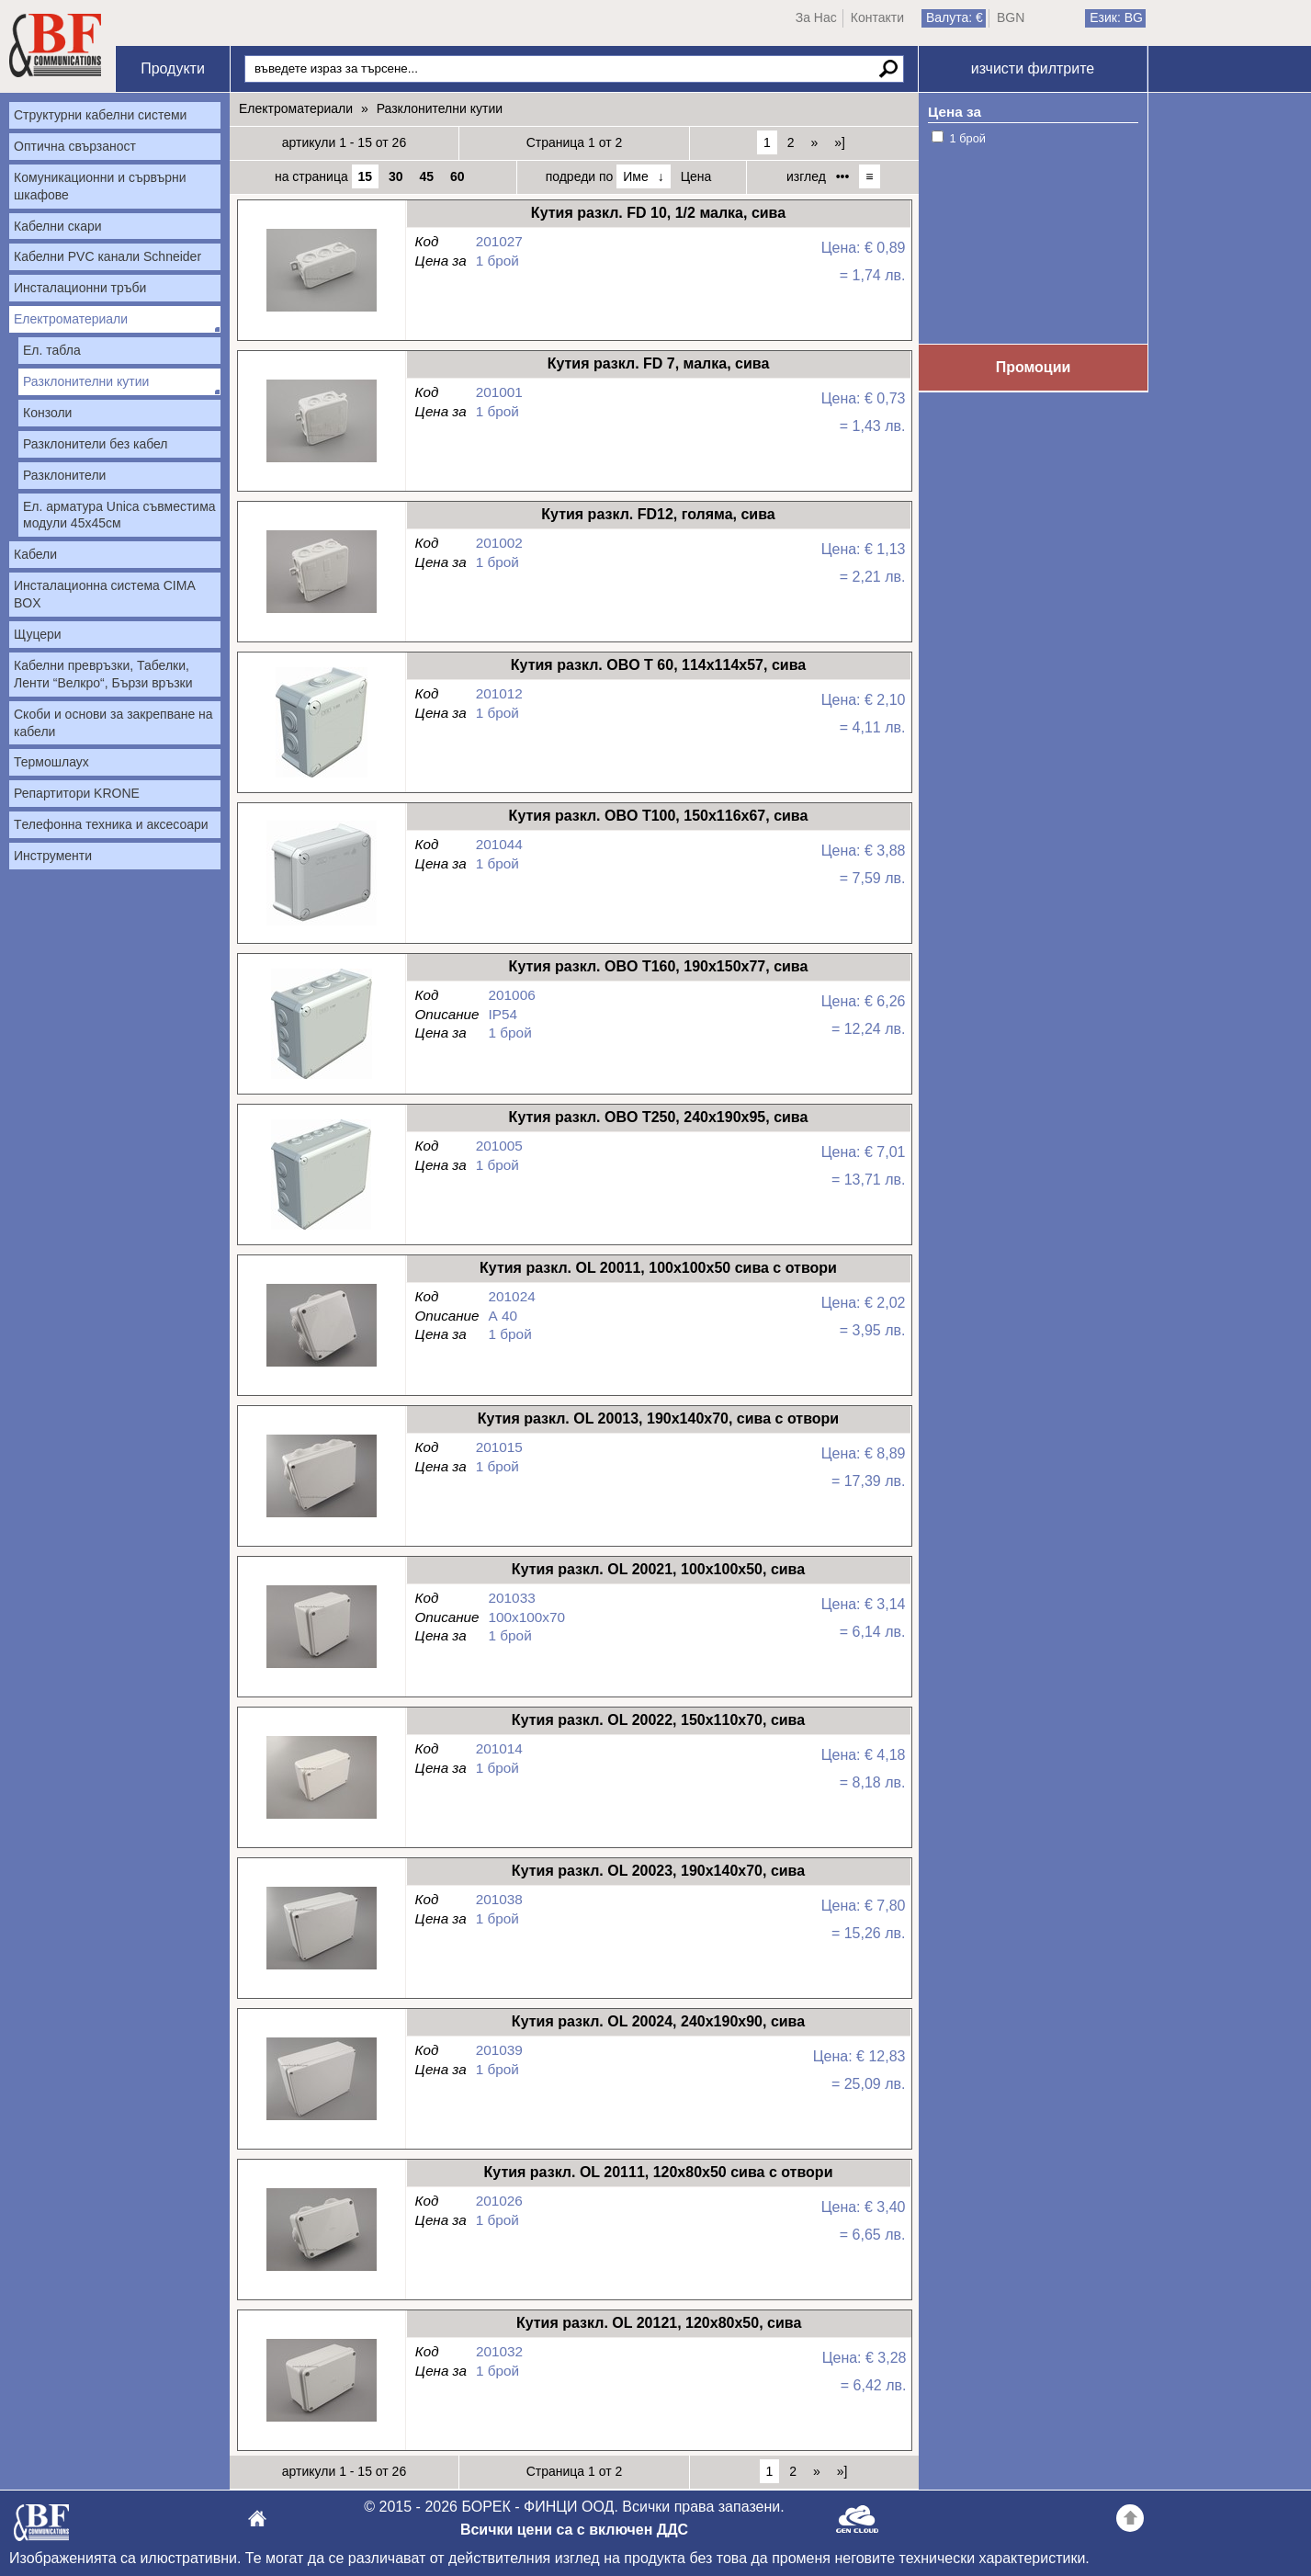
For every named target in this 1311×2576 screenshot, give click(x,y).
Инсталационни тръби (80, 287)
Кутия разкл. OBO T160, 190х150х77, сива (321, 1066)
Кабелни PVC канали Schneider (107, 256)
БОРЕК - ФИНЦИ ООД (41, 2527)
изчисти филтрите (1032, 68)
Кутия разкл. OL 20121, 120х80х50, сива (321, 2422)
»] (839, 142)
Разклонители (64, 475)
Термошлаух (51, 762)
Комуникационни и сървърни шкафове (100, 186)
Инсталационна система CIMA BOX (105, 594)
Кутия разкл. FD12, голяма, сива (321, 613)
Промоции (1033, 367)
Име (635, 176)
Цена (696, 176)
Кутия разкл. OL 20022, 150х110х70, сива (321, 1819)
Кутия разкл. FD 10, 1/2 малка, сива (321, 312)
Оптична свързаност (75, 146)
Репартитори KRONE (77, 793)
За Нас (816, 17)
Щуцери (38, 634)
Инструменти (53, 855)
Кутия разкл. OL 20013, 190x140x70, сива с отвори (321, 1518)
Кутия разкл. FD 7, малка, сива (321, 463)
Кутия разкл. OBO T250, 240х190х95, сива (321, 1216)
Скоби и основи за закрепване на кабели (113, 723)
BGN (1010, 17)
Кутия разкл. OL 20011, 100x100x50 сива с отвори (321, 1367)
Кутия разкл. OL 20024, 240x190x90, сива (321, 2121)
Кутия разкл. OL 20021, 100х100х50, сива (321, 1668)
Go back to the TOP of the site (1130, 2521)
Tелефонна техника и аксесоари (111, 824)
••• (843, 176)
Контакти (877, 17)
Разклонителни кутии (86, 381)
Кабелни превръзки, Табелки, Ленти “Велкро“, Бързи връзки (103, 674)
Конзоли (47, 412)
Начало (55, 46)
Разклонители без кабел (95, 444)
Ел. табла (52, 350)
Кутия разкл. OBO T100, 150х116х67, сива (321, 915)
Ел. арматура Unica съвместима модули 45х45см (119, 515)
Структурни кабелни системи (100, 115)
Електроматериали (71, 319)
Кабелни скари (58, 226)
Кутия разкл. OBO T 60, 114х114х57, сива (321, 764)
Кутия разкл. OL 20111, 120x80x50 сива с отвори (321, 2271)
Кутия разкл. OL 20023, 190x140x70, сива (321, 1970)
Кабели (35, 554)
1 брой (968, 138)
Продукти (173, 68)
